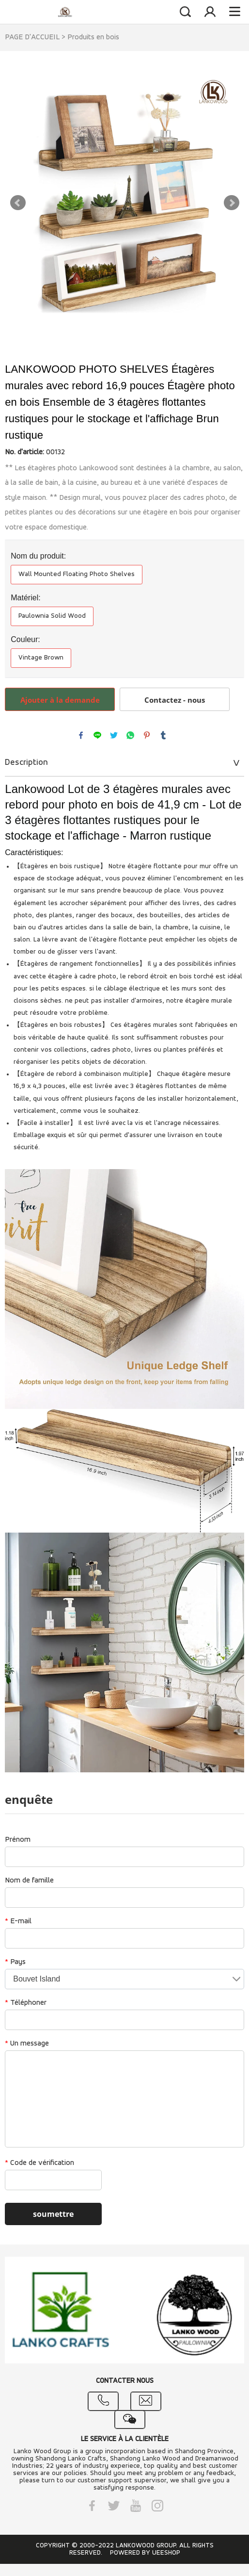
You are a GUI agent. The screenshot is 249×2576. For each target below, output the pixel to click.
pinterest (147, 735)
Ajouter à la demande (60, 700)
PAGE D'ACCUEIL (32, 37)
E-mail (18, 1921)
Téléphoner (26, 2003)
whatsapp (130, 735)
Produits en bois (93, 37)
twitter (114, 735)
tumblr (163, 735)
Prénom (18, 1840)
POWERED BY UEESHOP (145, 2553)
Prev (18, 203)
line (97, 735)
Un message (27, 2044)
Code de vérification (39, 2163)
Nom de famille (29, 1880)
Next (231, 203)
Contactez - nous (174, 700)
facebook (81, 735)
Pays (15, 1962)
